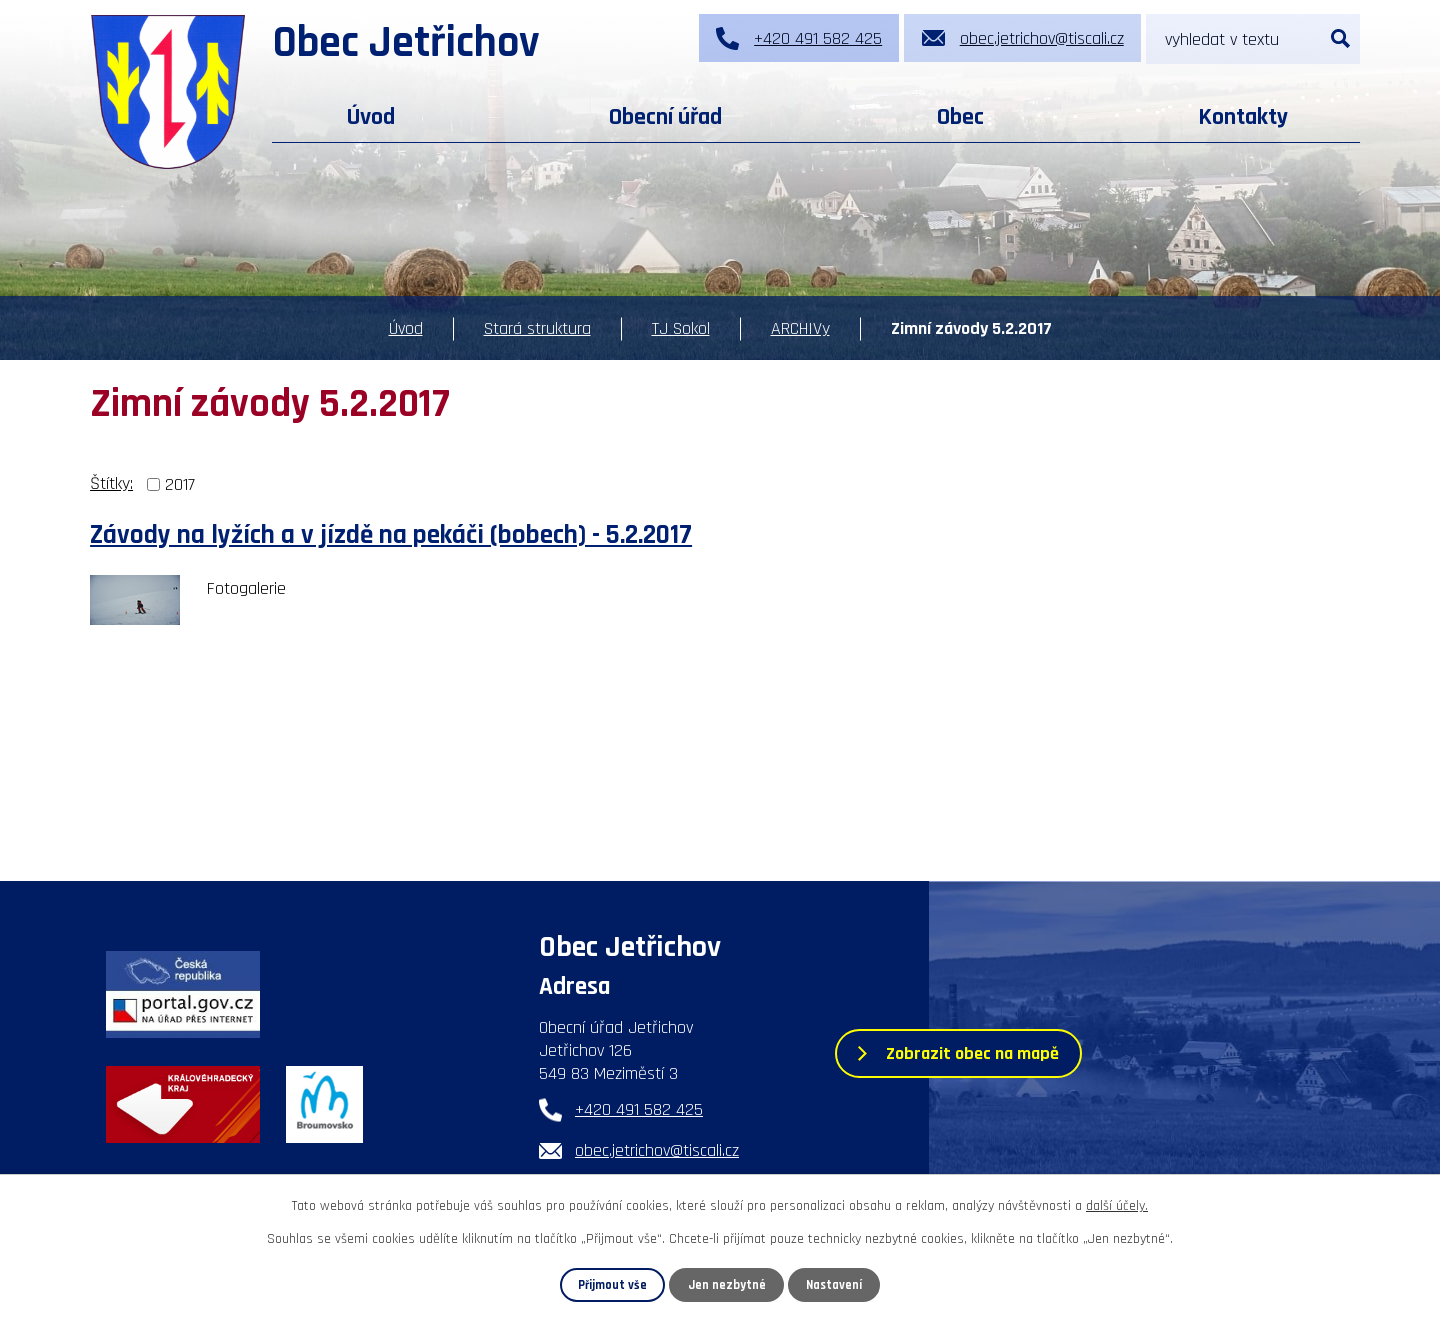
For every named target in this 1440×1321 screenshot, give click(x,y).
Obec (960, 117)
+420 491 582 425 (639, 1109)
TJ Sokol (681, 328)
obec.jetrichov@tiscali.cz (657, 1150)
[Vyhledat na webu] (1253, 39)
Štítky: (111, 483)
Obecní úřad (665, 117)
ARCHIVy (800, 328)
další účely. (1117, 1206)
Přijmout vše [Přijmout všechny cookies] (612, 1285)
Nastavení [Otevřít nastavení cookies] (834, 1285)
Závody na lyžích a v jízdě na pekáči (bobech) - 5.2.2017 (391, 535)
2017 (180, 484)
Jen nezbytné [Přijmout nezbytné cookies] (727, 1285)
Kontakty (1243, 117)
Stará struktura (537, 328)
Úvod (371, 117)
